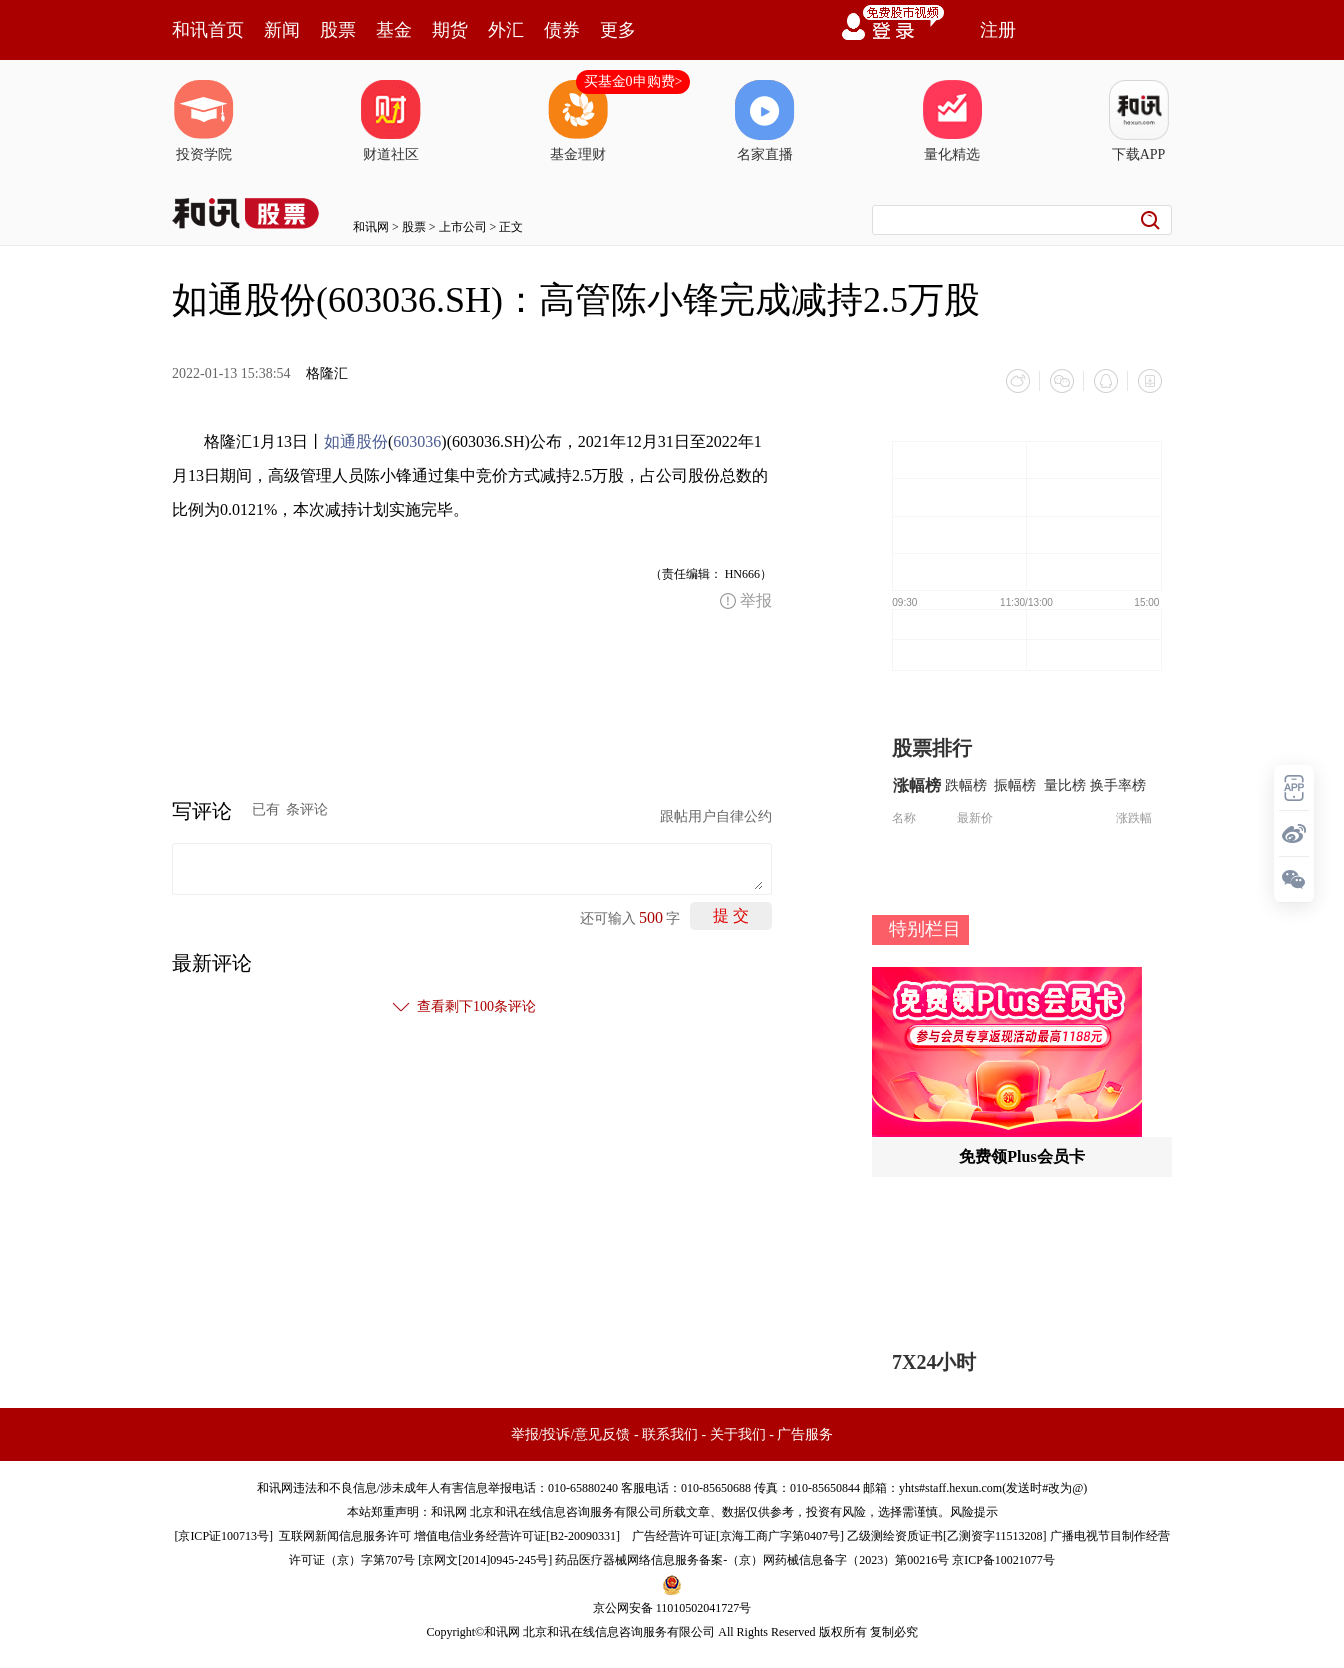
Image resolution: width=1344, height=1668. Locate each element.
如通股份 (356, 441)
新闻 (282, 30)
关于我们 (738, 1434)
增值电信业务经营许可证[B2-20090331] (517, 1536)
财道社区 (391, 121)
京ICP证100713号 (223, 1536)
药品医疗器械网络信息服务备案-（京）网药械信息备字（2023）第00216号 (752, 1560)
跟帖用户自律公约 (716, 816)
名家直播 (765, 121)
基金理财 (578, 121)
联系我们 (670, 1434)
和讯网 (371, 227)
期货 (450, 30)
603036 (417, 441)
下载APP (1139, 121)
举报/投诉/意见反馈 (571, 1434)
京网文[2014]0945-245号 (485, 1560)
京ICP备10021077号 (1003, 1560)
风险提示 (974, 1512)
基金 (394, 30)
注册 (998, 30)
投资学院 (204, 121)
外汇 (506, 30)
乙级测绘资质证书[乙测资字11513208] (947, 1536)
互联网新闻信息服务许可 (345, 1536)
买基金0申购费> (633, 81)
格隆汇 (327, 373)
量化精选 (952, 121)
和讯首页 (208, 30)
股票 (338, 30)
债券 (562, 30)
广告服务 (805, 1434)
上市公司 (463, 227)
